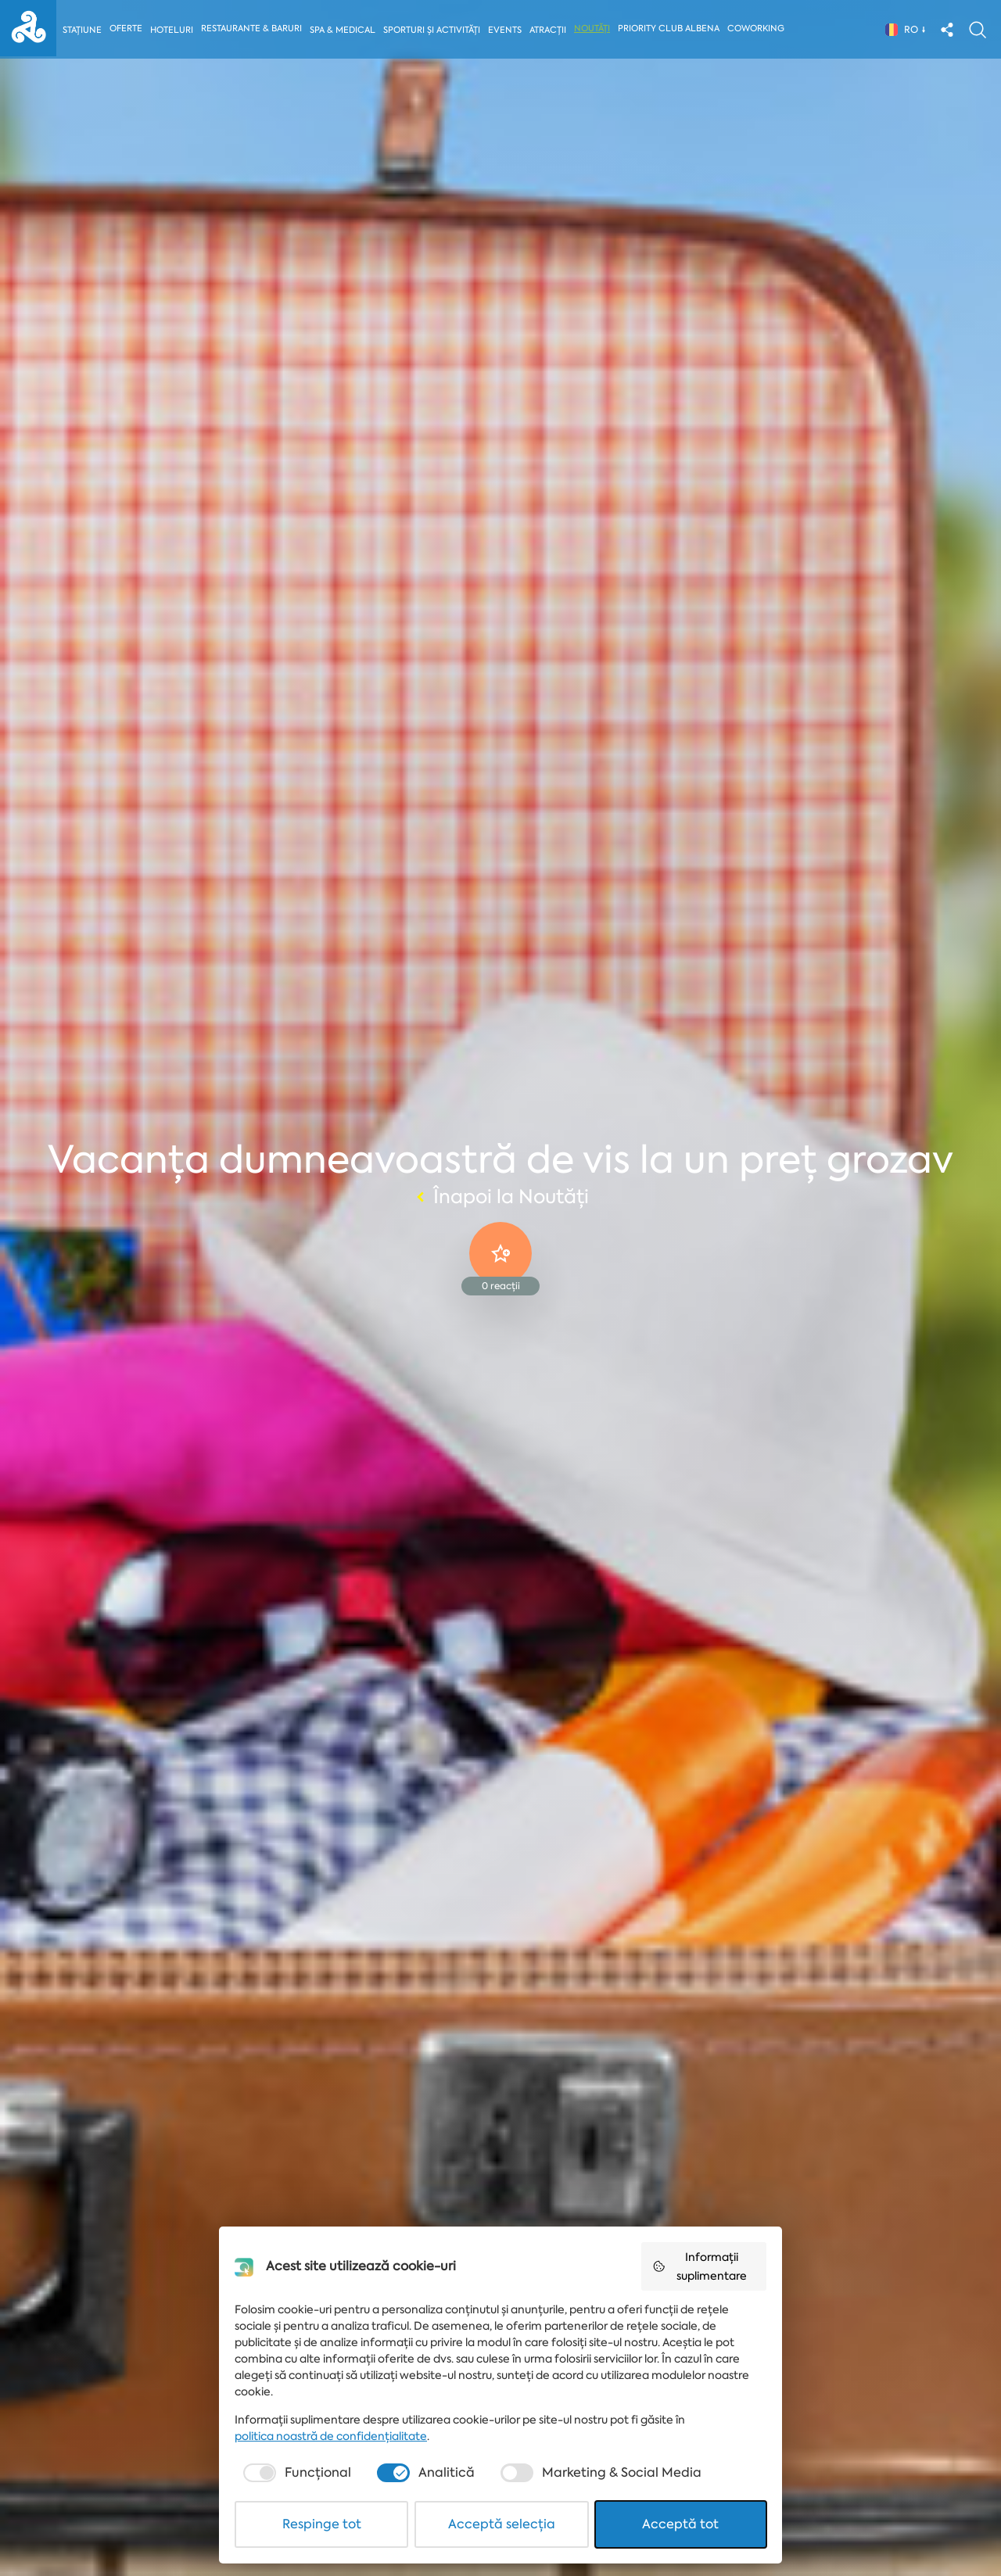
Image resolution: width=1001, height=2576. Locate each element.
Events (507, 30)
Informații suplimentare (699, 2266)
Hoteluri (172, 30)
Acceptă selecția (501, 2524)
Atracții (551, 30)
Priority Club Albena (672, 28)
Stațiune (82, 30)
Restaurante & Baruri (252, 28)
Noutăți (595, 28)
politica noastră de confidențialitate (331, 2436)
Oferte (126, 28)
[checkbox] (295, 2472)
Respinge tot (321, 2524)
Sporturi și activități (433, 30)
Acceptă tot (680, 2524)
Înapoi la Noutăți (500, 1197)
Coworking (759, 28)
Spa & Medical (343, 30)
